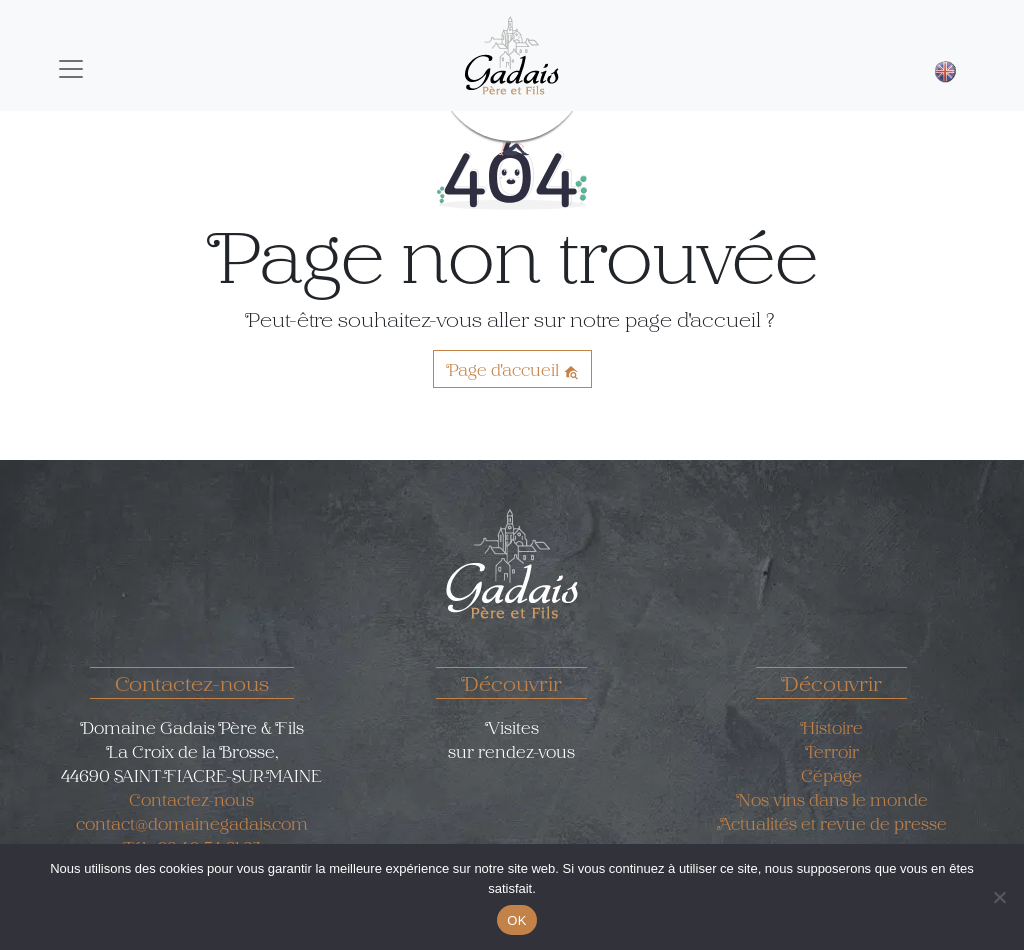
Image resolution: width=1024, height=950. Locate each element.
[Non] (999, 897)
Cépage (831, 775)
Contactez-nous (191, 799)
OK (516, 920)
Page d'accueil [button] (512, 369)
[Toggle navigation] (71, 69)
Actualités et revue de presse (832, 823)
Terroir (832, 751)
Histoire (831, 727)
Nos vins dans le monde (832, 799)
